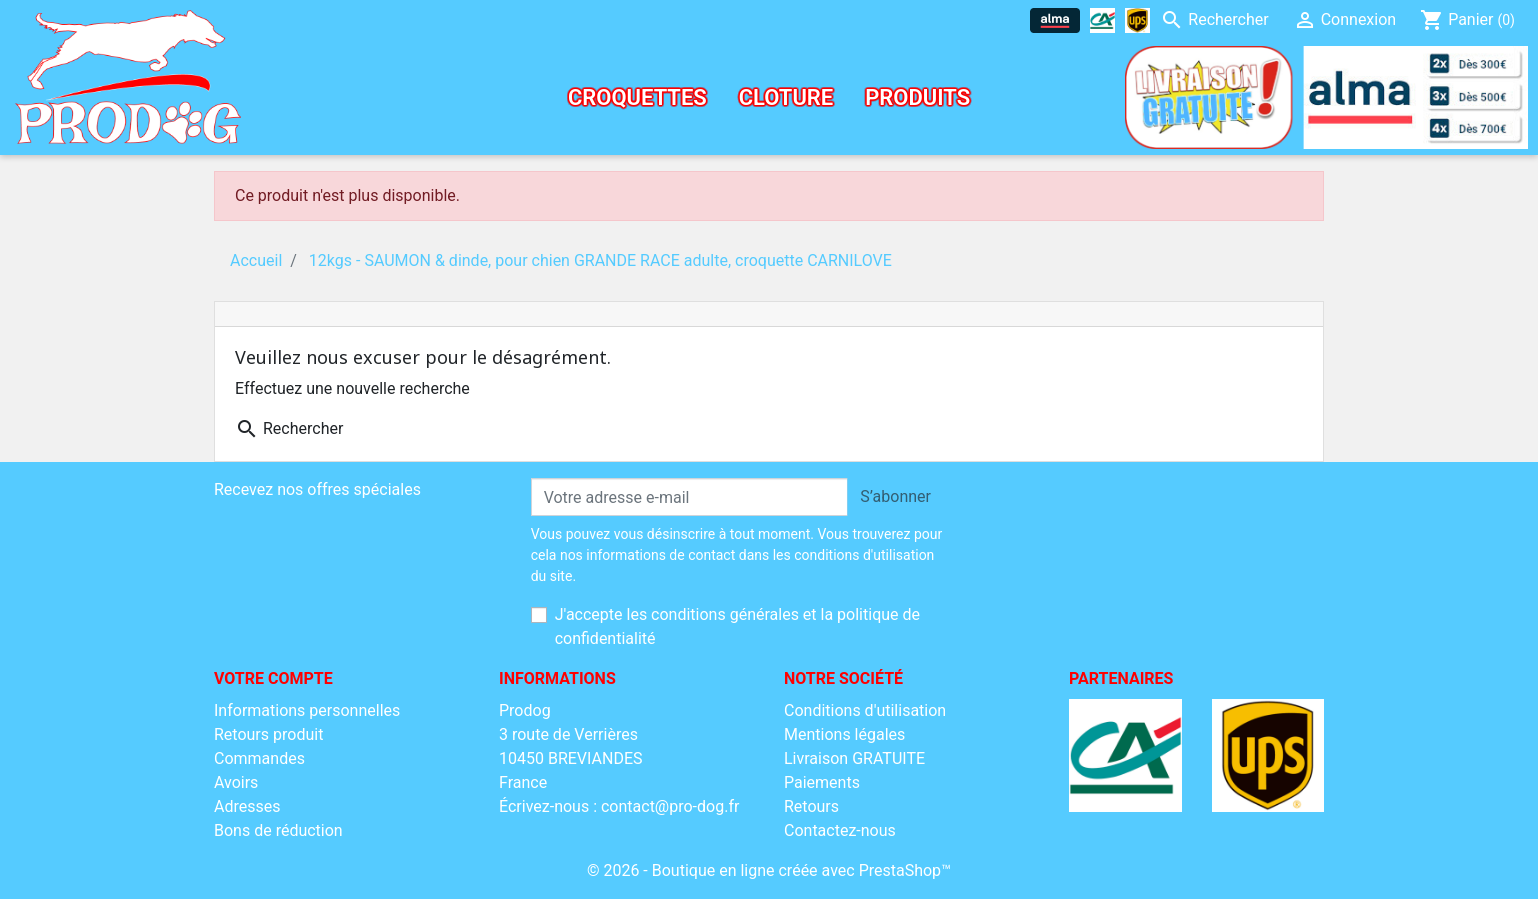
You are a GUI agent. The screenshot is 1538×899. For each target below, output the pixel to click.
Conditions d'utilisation (865, 710)
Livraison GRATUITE (854, 758)
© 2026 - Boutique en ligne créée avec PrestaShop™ (769, 870)
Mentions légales (844, 734)
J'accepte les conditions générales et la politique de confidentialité (737, 626)
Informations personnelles (307, 710)
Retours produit (268, 734)
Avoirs (236, 782)
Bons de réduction (278, 830)
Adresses (247, 806)
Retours (811, 806)
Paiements (822, 782)
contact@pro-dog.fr (670, 806)
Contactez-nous (840, 830)
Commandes (259, 758)
